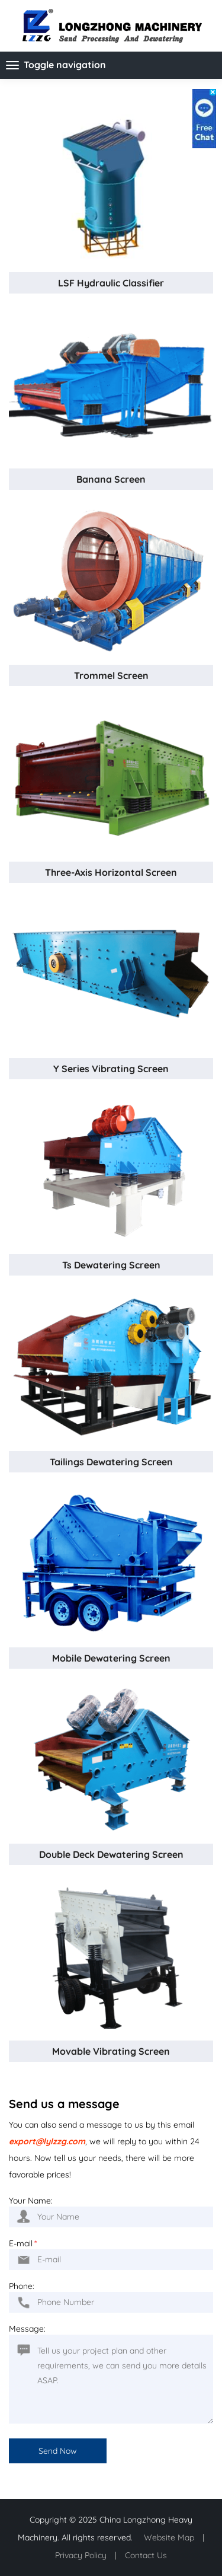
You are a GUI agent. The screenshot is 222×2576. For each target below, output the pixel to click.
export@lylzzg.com (47, 2141)
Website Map (169, 2537)
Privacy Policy (81, 2555)
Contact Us (146, 2555)
